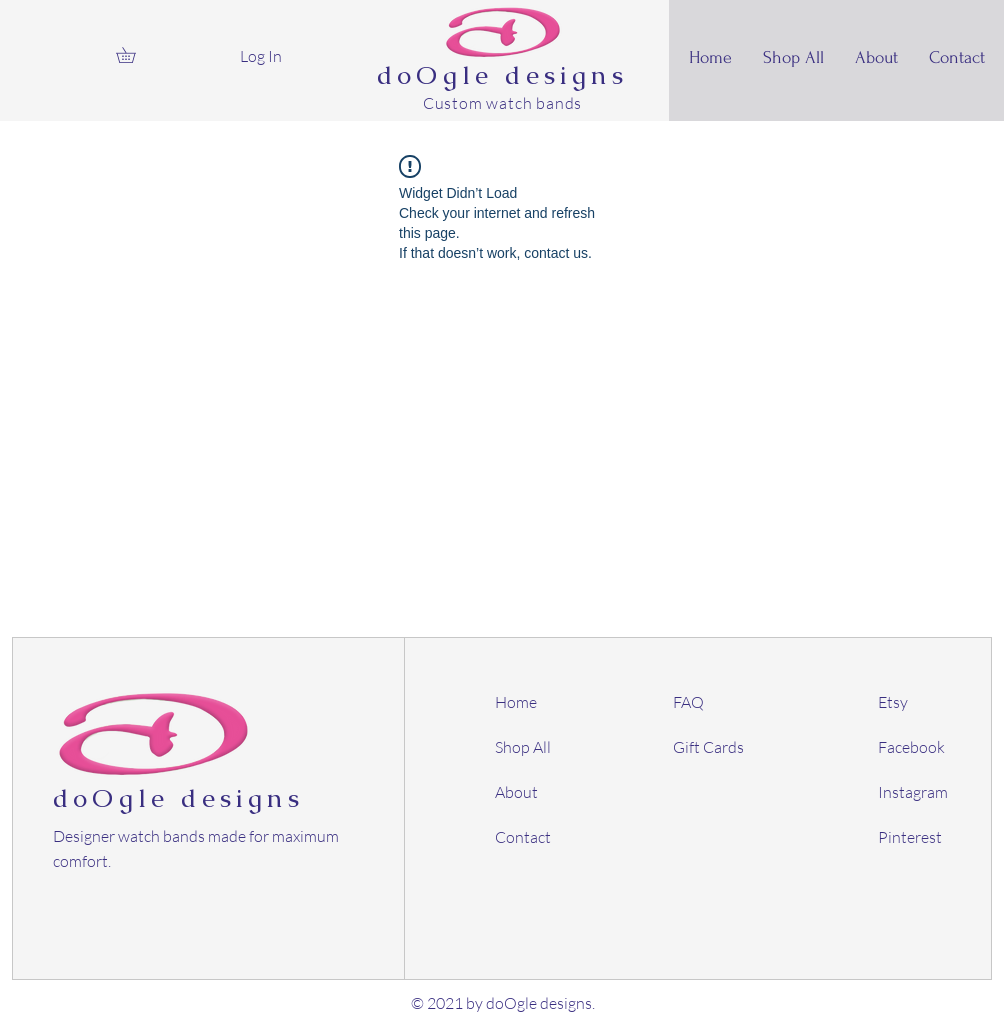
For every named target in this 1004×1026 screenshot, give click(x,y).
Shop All (523, 747)
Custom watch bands (502, 103)
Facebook (911, 747)
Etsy (893, 702)
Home (516, 702)
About (516, 792)
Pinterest (910, 837)
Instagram (913, 792)
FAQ (688, 702)
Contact (523, 837)
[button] (133, 55)
